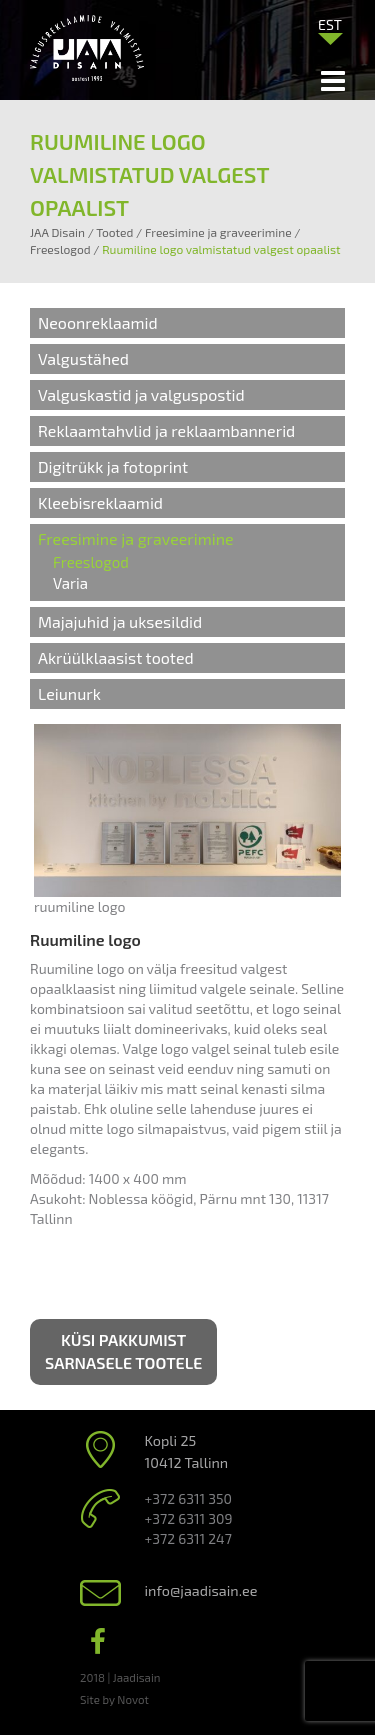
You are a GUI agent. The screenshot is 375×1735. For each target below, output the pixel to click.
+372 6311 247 (188, 1538)
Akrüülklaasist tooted (116, 657)
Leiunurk (69, 693)
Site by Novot (114, 1699)
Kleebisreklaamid (100, 502)
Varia (70, 583)
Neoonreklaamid (98, 322)
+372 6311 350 (188, 1498)
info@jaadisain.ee (201, 1590)
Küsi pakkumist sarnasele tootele (123, 1351)
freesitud (209, 968)
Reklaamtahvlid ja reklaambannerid (166, 430)
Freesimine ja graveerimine (136, 538)
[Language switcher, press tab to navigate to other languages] (330, 24)
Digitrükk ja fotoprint (113, 466)
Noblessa (118, 1198)
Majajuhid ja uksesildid (120, 621)
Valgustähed (83, 358)
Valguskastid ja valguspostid (141, 394)
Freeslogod (91, 562)
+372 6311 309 (189, 1518)
